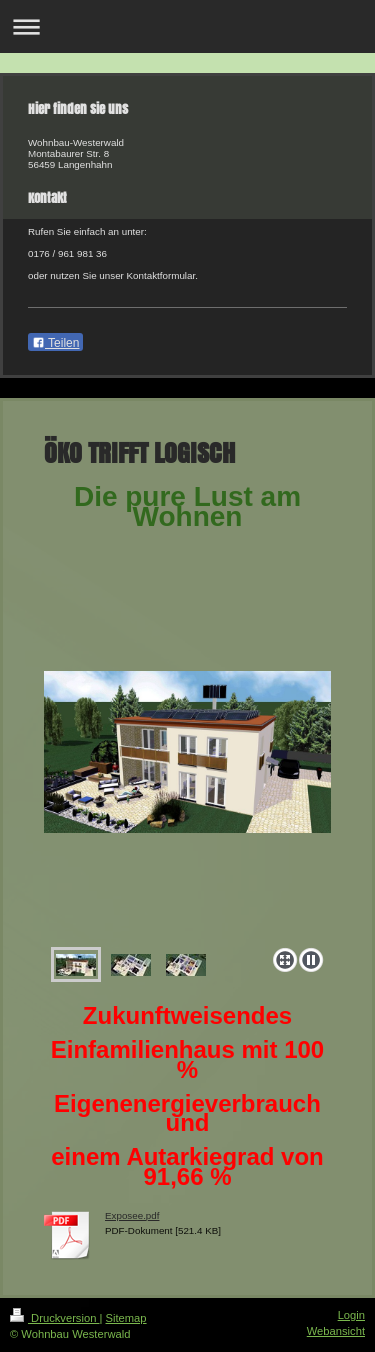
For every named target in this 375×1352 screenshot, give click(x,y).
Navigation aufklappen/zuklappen (187, 26)
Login (351, 1315)
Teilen (55, 343)
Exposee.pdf (132, 1215)
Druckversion (55, 1318)
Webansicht (336, 1331)
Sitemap (126, 1318)
